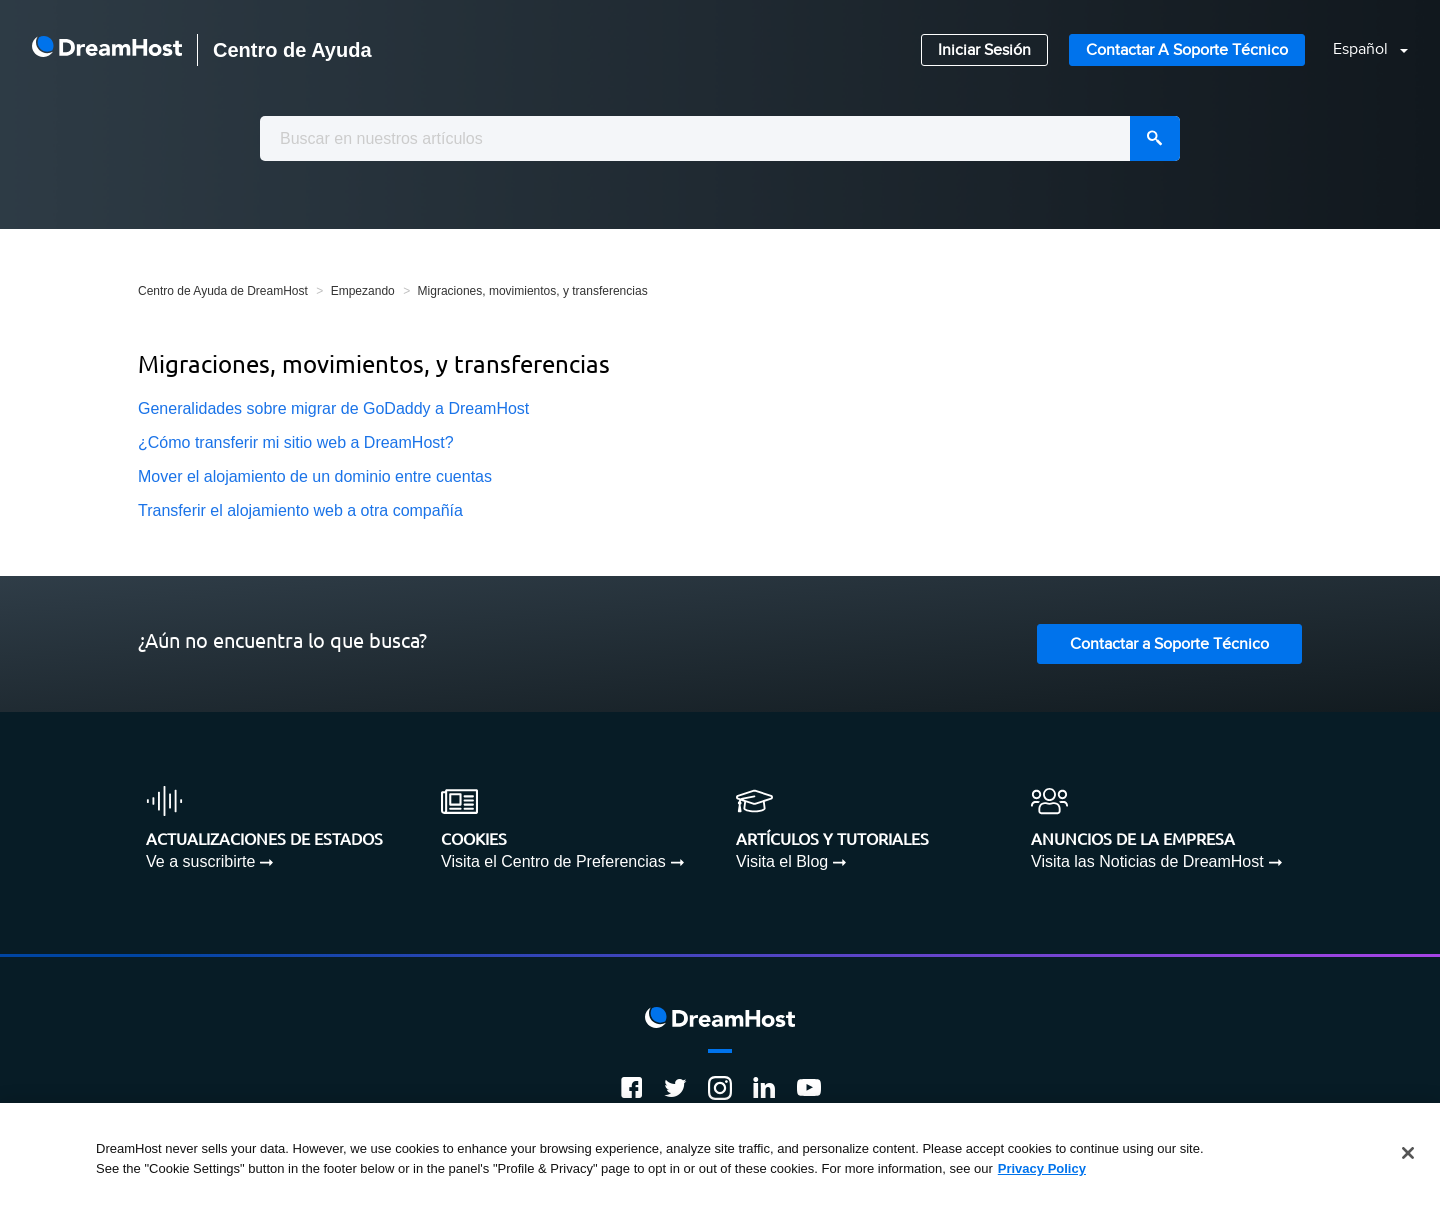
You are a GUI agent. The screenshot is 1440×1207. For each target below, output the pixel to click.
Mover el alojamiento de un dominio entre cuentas (315, 476)
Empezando (363, 291)
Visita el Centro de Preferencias (553, 861)
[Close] (1408, 1160)
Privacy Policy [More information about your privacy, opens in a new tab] (1042, 1174)
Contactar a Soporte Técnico (1187, 50)
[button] (1358, 50)
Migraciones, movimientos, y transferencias (533, 291)
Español (1362, 49)
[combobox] (720, 138)
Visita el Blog (782, 861)
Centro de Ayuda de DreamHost (223, 291)
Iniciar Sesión (984, 50)
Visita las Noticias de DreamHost (1147, 861)
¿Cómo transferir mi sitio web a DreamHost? (296, 442)
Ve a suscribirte (200, 861)
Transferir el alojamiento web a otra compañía (300, 510)
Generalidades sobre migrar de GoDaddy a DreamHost (333, 408)
